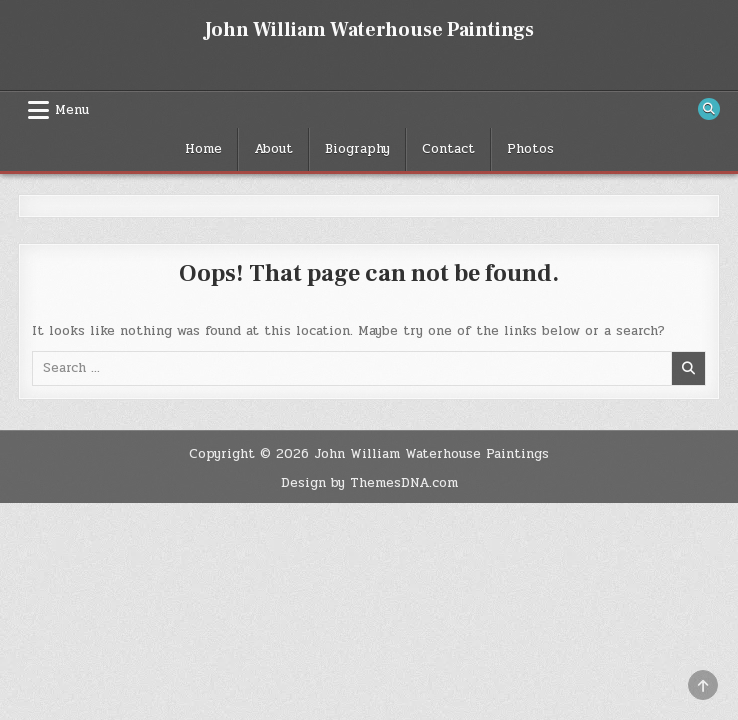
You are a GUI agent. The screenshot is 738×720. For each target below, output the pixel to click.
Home (203, 149)
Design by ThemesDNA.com (369, 483)
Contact (448, 149)
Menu (72, 110)
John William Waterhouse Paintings (369, 30)
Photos (530, 149)
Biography (357, 149)
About (273, 149)
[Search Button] (709, 109)
